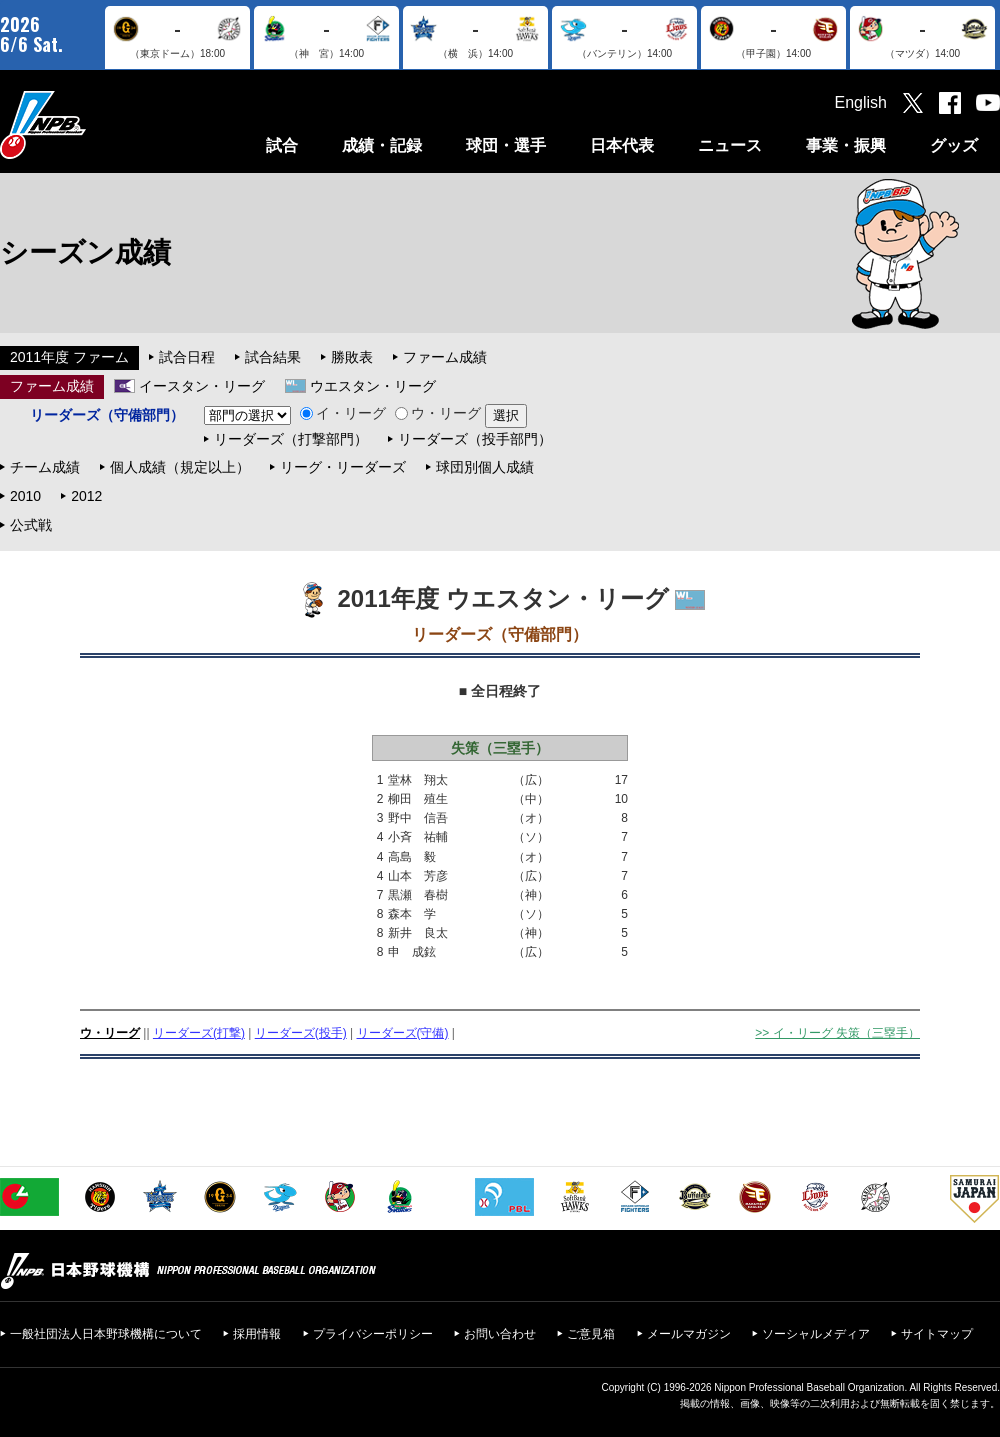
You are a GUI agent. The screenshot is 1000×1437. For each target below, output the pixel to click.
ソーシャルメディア (816, 1334)
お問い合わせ (500, 1334)
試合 (282, 145)
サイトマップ (937, 1334)
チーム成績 (45, 467)
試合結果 (273, 357)
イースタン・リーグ (202, 386)
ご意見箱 (591, 1334)
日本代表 (622, 145)
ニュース (730, 145)
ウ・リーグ (438, 413)
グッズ (954, 145)
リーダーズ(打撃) (199, 1033)
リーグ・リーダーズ (343, 467)
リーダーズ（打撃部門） (291, 439)
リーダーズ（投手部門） (475, 439)
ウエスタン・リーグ (373, 386)
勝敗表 (352, 357)
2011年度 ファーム (69, 357)
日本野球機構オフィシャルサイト (93, 124)
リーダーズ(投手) (301, 1033)
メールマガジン (689, 1334)
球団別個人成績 (485, 467)
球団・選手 (506, 145)
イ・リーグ (343, 413)
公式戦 (31, 525)
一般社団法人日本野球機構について (106, 1334)
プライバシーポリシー (373, 1334)
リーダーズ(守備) (403, 1033)
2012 (86, 496)
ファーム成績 (445, 357)
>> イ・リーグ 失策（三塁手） (837, 1033)
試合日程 (187, 357)
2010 (25, 496)
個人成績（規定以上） (180, 467)
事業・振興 (846, 145)
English (861, 102)
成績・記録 (382, 145)
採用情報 (257, 1334)
